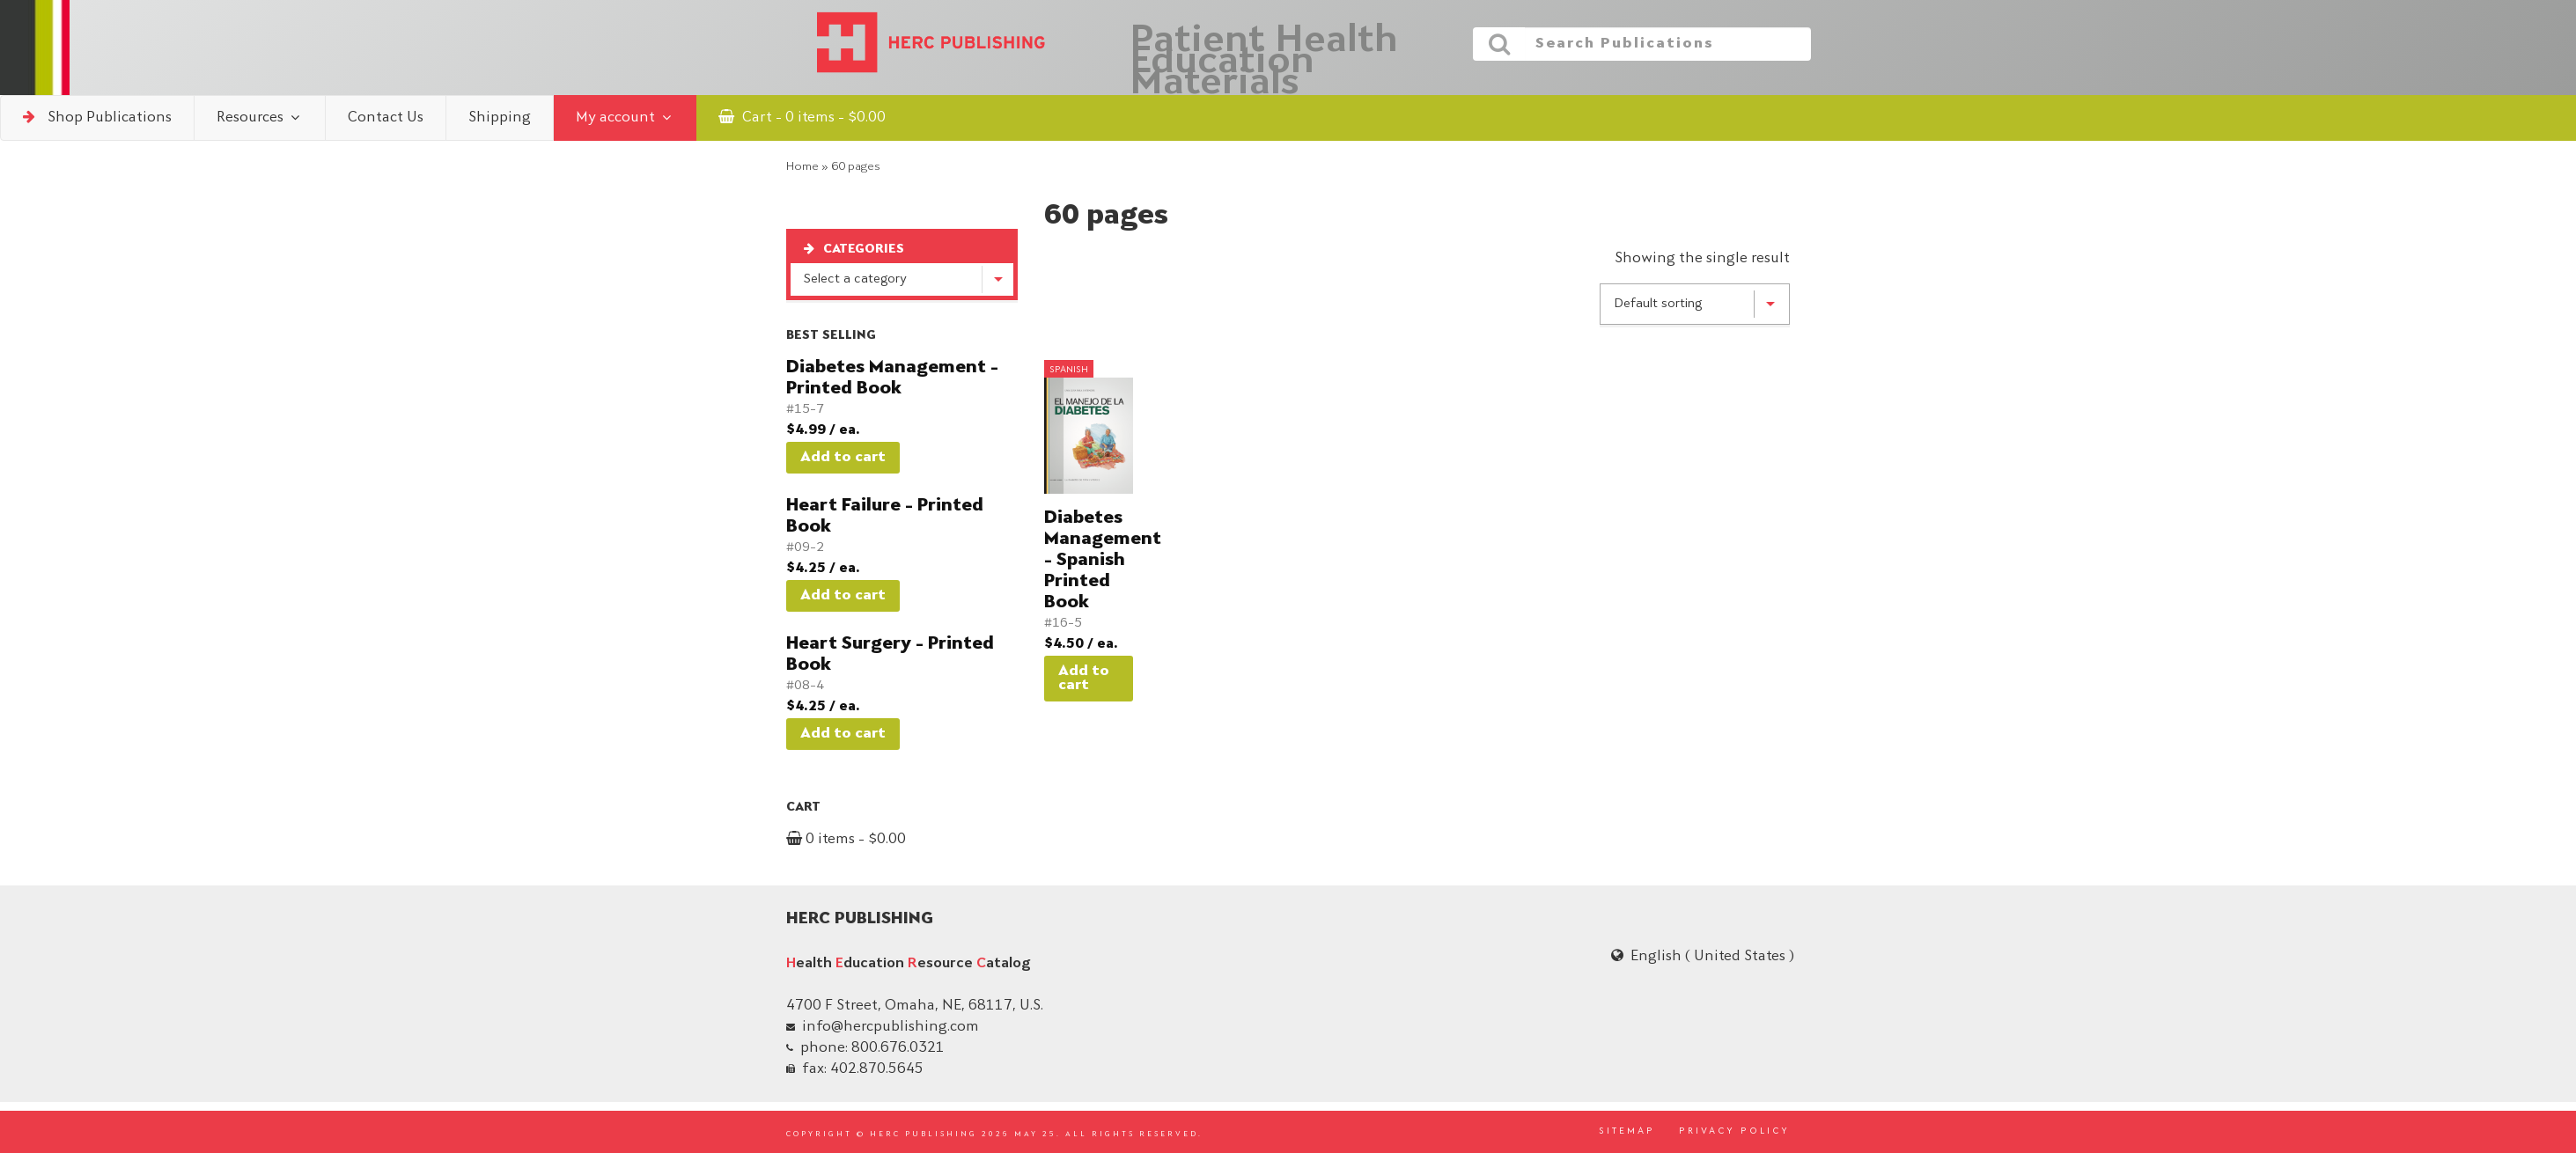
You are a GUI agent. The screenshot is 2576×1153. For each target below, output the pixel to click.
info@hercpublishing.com (890, 1027)
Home (802, 167)
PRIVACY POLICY (1734, 1131)
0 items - (846, 840)
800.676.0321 (898, 1048)
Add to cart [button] (843, 458)
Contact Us (385, 118)
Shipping (499, 118)
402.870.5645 (877, 1069)
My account (625, 117)
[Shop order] (1695, 304)
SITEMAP (1627, 1131)
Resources (260, 117)
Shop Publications (97, 117)
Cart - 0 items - (802, 117)
